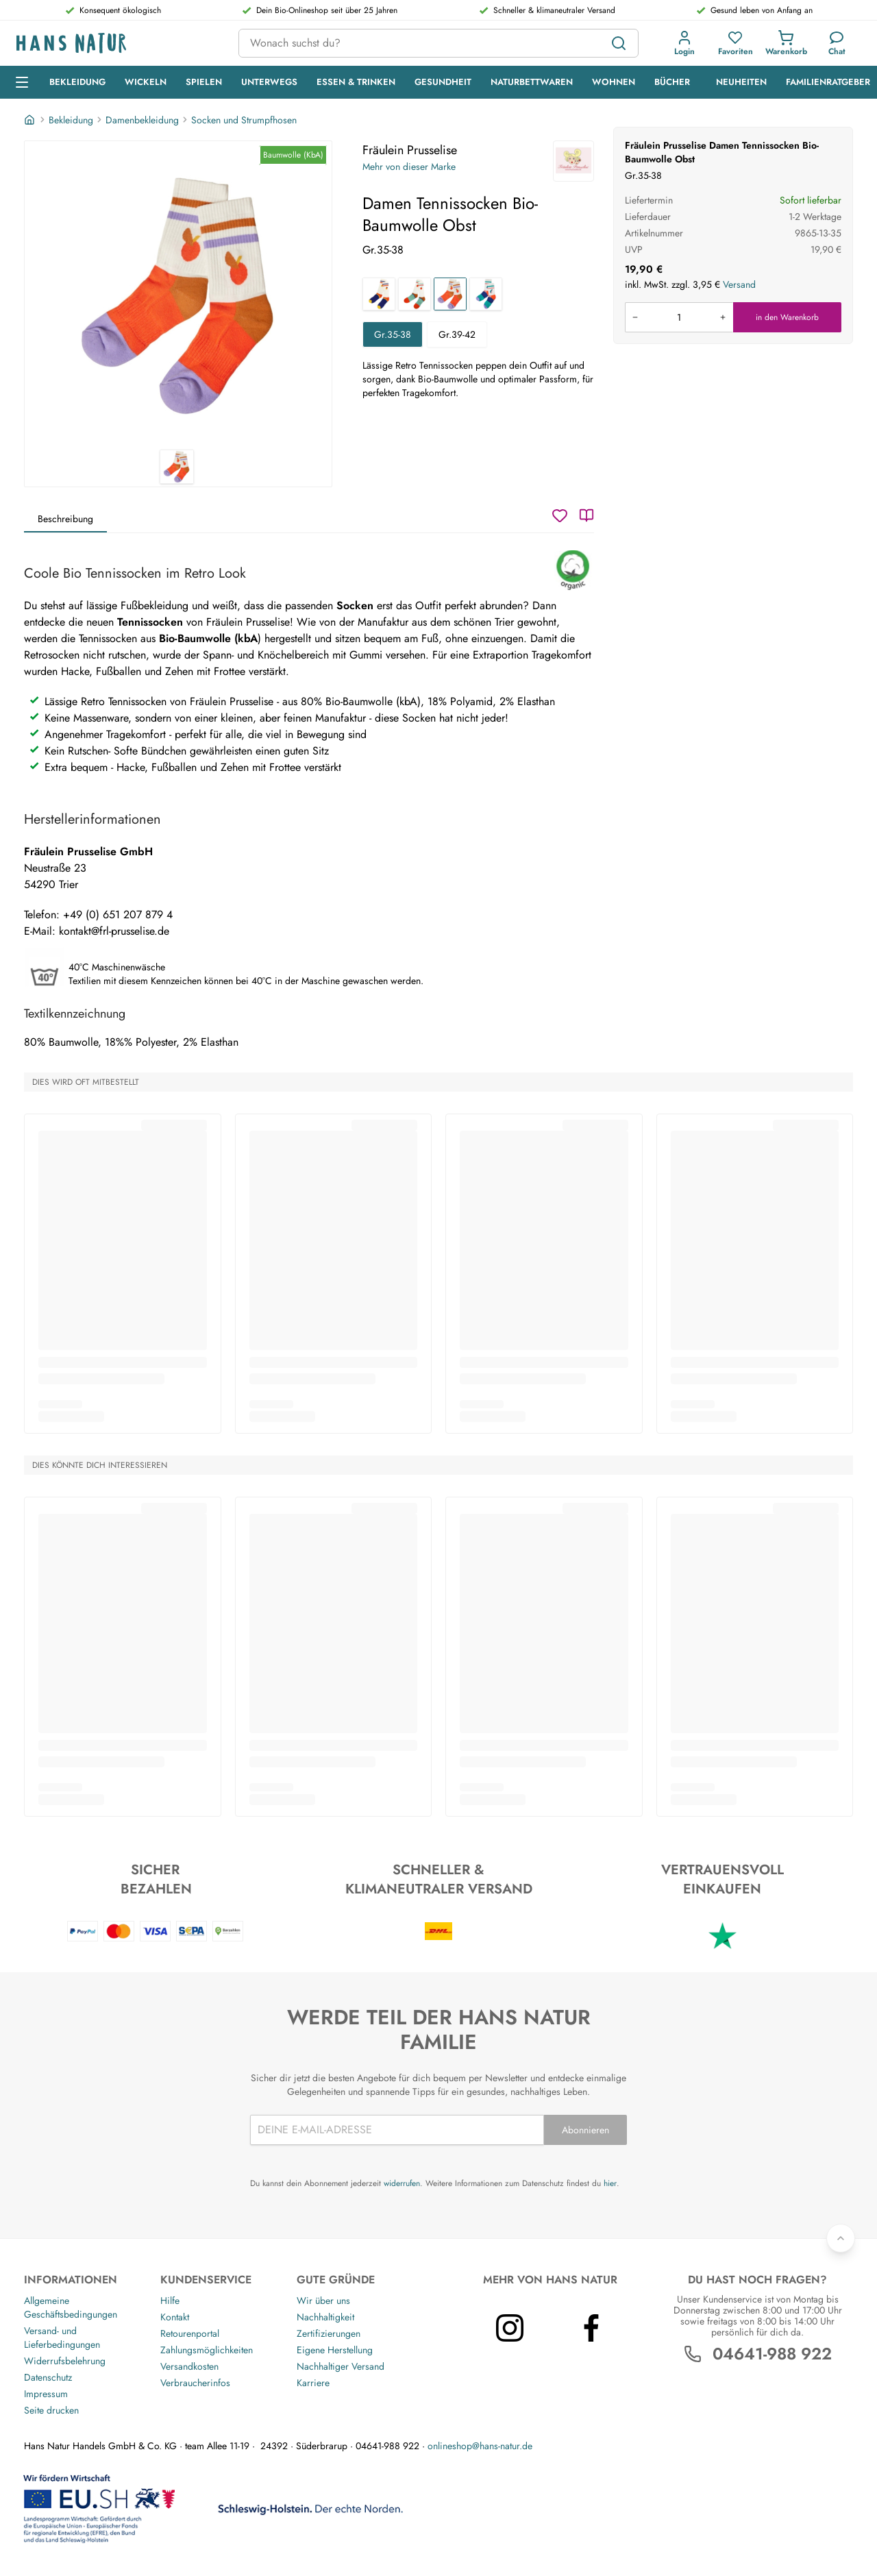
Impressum (46, 2394)
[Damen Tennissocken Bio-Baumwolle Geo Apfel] (414, 294)
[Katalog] (586, 515)
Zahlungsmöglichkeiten (206, 2350)
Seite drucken (51, 2410)
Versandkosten (189, 2366)
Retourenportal (189, 2333)
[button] (684, 43)
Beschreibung (65, 519)
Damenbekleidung (142, 120)
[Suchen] (619, 43)
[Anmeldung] (684, 43)
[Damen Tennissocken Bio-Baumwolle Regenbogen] (485, 294)
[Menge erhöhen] (723, 317)
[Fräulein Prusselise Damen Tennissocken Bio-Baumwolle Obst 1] (178, 295)
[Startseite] (31, 119)
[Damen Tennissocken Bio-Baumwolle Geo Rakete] (378, 294)
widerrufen (402, 2183)
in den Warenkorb (787, 317)
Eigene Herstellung (335, 2350)
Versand (739, 284)
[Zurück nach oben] (840, 2238)
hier (610, 2183)
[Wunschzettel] (560, 515)
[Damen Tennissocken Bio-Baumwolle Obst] (450, 294)
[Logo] (116, 44)
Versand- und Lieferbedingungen (62, 2337)
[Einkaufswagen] (786, 43)
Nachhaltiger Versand (340, 2366)
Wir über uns (323, 2300)
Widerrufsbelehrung (65, 2361)
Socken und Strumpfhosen (244, 120)
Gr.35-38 (392, 334)
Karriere (313, 2383)
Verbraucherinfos (195, 2383)
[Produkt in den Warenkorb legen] (679, 317)
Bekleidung (71, 120)
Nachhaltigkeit (325, 2317)
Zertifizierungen (328, 2333)
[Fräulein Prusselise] (573, 161)
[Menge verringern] (635, 317)
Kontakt (174, 2317)
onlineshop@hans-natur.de (480, 2446)
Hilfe (170, 2300)
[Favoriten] (735, 43)
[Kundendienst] (837, 43)
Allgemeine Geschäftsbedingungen (70, 2307)
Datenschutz (48, 2377)
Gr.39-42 (456, 334)
